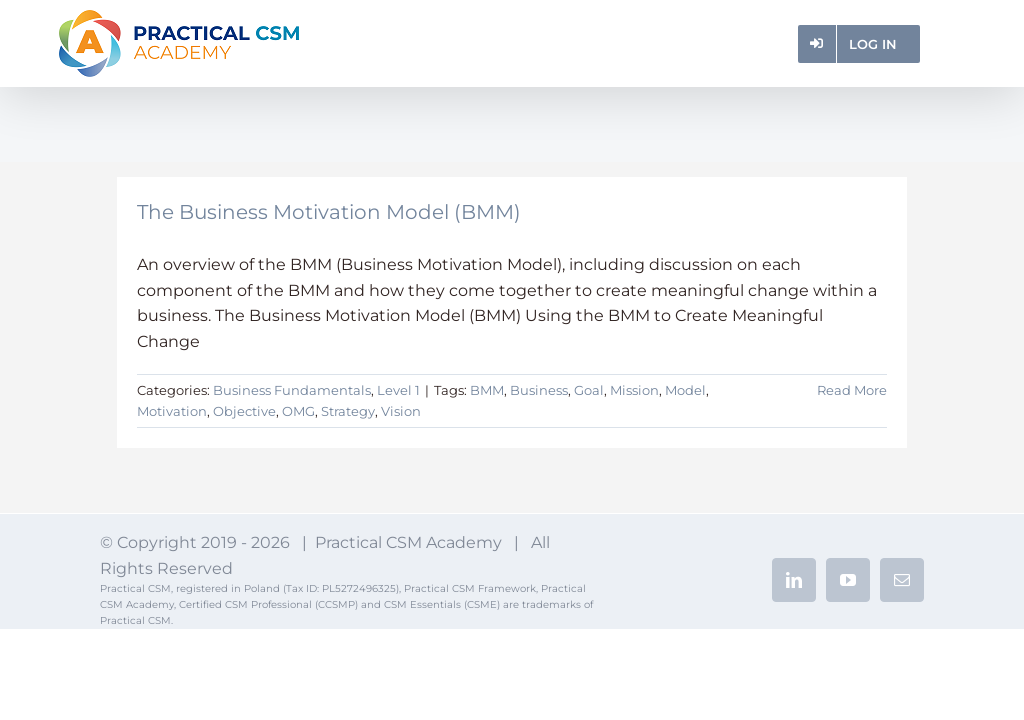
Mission (634, 390)
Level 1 (398, 390)
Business (539, 390)
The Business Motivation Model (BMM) (329, 212)
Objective (244, 411)
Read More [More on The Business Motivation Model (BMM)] (852, 390)
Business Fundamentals (292, 390)
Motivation (172, 411)
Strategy (348, 411)
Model (685, 390)
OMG (298, 411)
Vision (401, 411)
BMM (487, 390)
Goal (589, 390)
